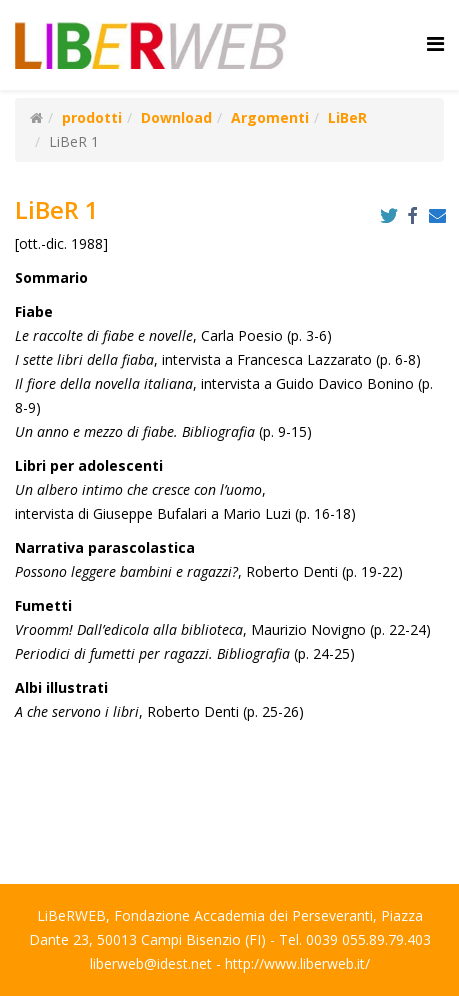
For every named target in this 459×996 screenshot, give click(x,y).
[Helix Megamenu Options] (435, 43)
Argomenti (270, 117)
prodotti (92, 117)
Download (176, 117)
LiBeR (347, 117)
